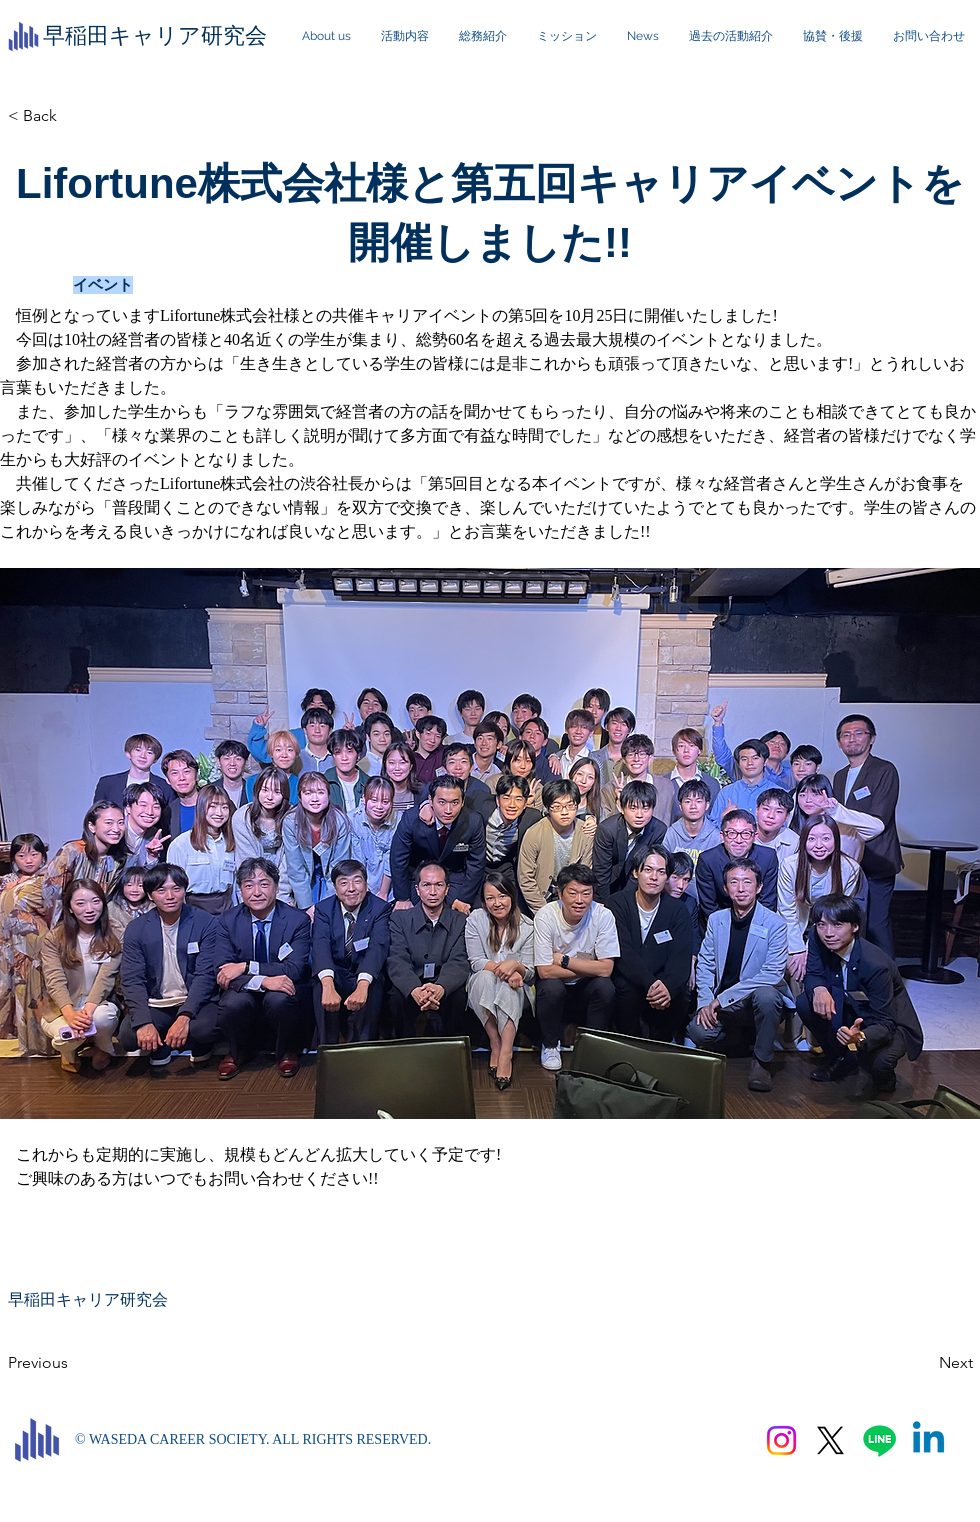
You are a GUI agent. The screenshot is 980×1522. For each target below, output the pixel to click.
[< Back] (74, 116)
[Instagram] (781, 1440)
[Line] (879, 1440)
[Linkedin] (928, 1440)
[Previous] (74, 1363)
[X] (830, 1440)
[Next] (923, 1363)
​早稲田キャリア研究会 (155, 35)
